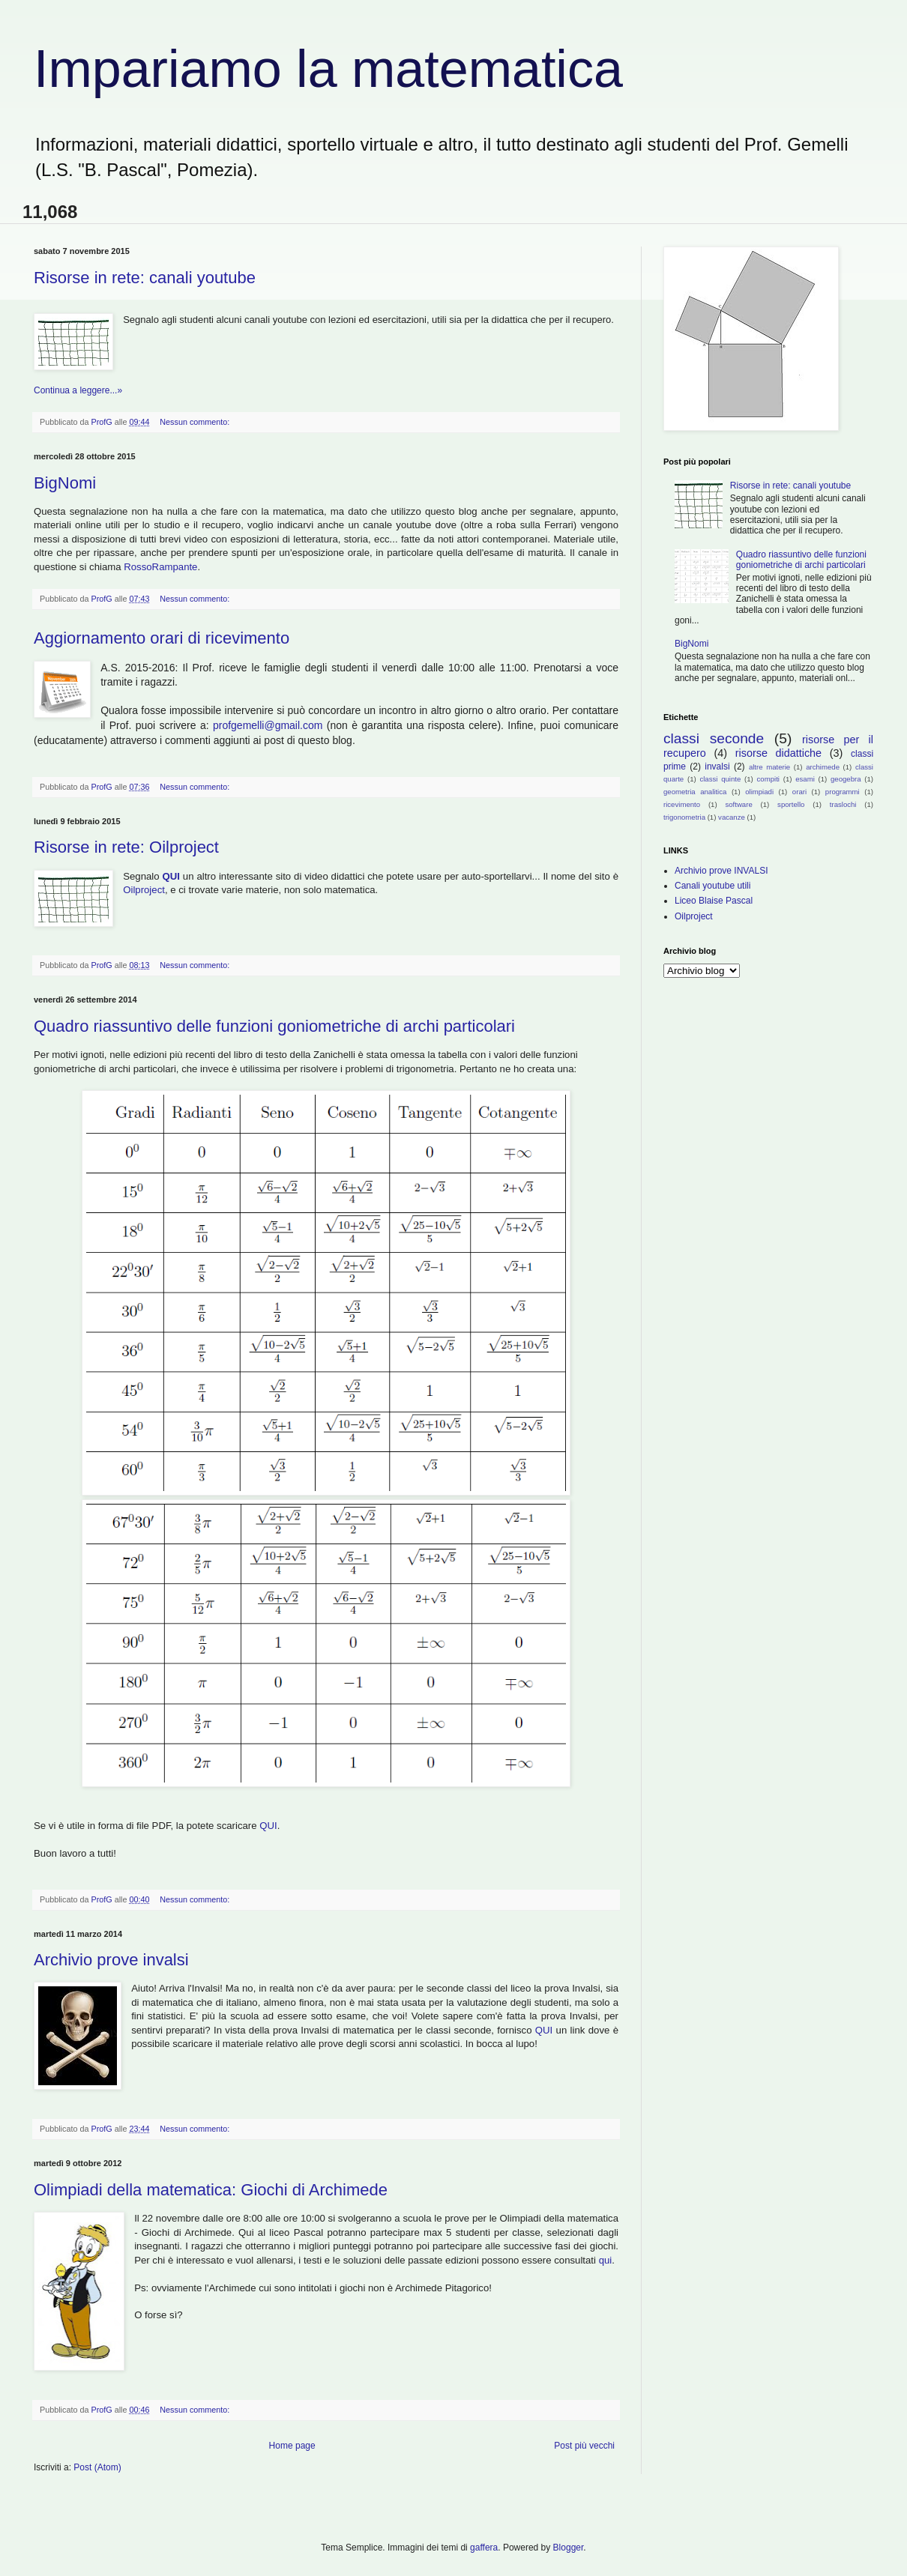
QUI (172, 876)
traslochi (843, 804)
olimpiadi (759, 791)
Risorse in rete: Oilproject (126, 847)
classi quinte (720, 779)
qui (605, 2260)
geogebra (846, 779)
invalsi (717, 766)
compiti (768, 779)
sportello (790, 804)
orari (799, 791)
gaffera (484, 2547)
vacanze (731, 817)
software (738, 804)
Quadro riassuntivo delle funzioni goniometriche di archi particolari (274, 1026)
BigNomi (65, 483)
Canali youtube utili (712, 885)
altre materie (769, 767)
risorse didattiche (778, 753)
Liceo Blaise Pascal (714, 900)
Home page (292, 2445)
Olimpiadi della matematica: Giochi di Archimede (211, 2189)
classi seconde (713, 738)
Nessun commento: (196, 421)
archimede (823, 767)
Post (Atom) (97, 2467)
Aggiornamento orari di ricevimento (161, 638)
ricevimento (681, 804)
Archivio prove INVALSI (721, 870)
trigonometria (684, 817)
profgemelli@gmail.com (267, 725)
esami (805, 779)
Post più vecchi (584, 2445)
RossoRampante (160, 566)
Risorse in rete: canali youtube (145, 277)
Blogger (568, 2547)
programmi (842, 791)
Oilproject (144, 889)
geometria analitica (694, 791)
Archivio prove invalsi (111, 1959)
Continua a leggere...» (78, 390)
